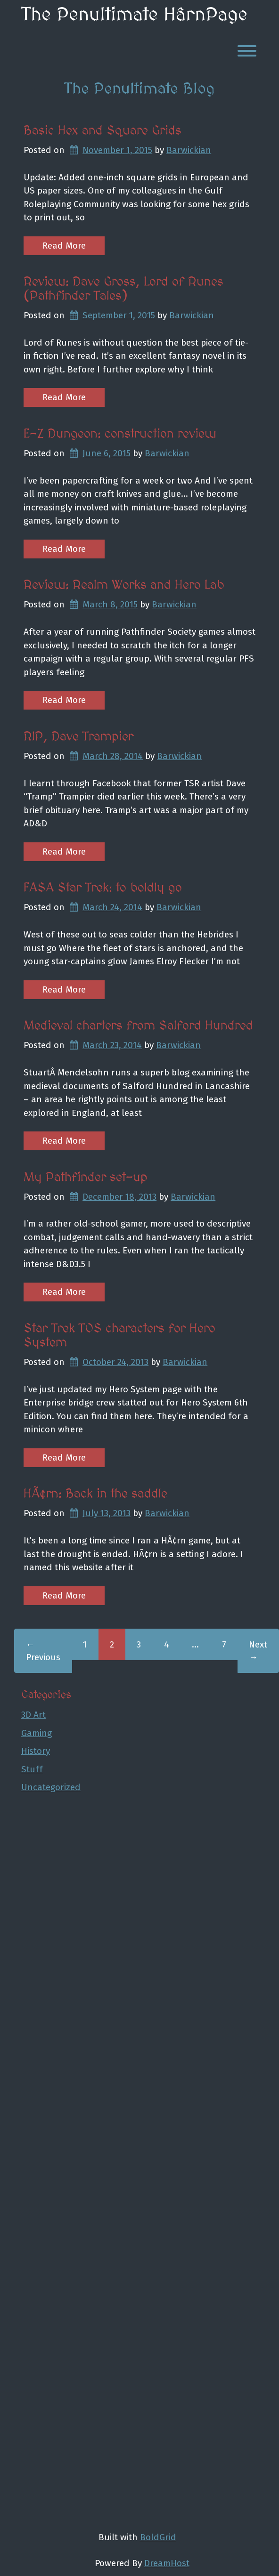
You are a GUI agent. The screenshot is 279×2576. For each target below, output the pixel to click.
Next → (258, 1651)
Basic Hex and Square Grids (102, 131)
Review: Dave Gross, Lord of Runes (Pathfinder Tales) (123, 289)
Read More (64, 245)
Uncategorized (51, 1787)
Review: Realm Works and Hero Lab (124, 585)
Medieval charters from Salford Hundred (138, 1026)
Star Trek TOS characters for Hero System (119, 1336)
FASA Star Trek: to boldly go (103, 888)
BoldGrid (158, 2537)
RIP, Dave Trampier (78, 737)
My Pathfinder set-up (86, 1178)
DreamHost (166, 2563)
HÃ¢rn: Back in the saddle (95, 1494)
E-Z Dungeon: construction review (120, 434)
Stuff (32, 1769)
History (35, 1750)
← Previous (43, 1651)
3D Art (33, 1714)
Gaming (36, 1733)
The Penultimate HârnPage (134, 15)
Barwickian (188, 150)
